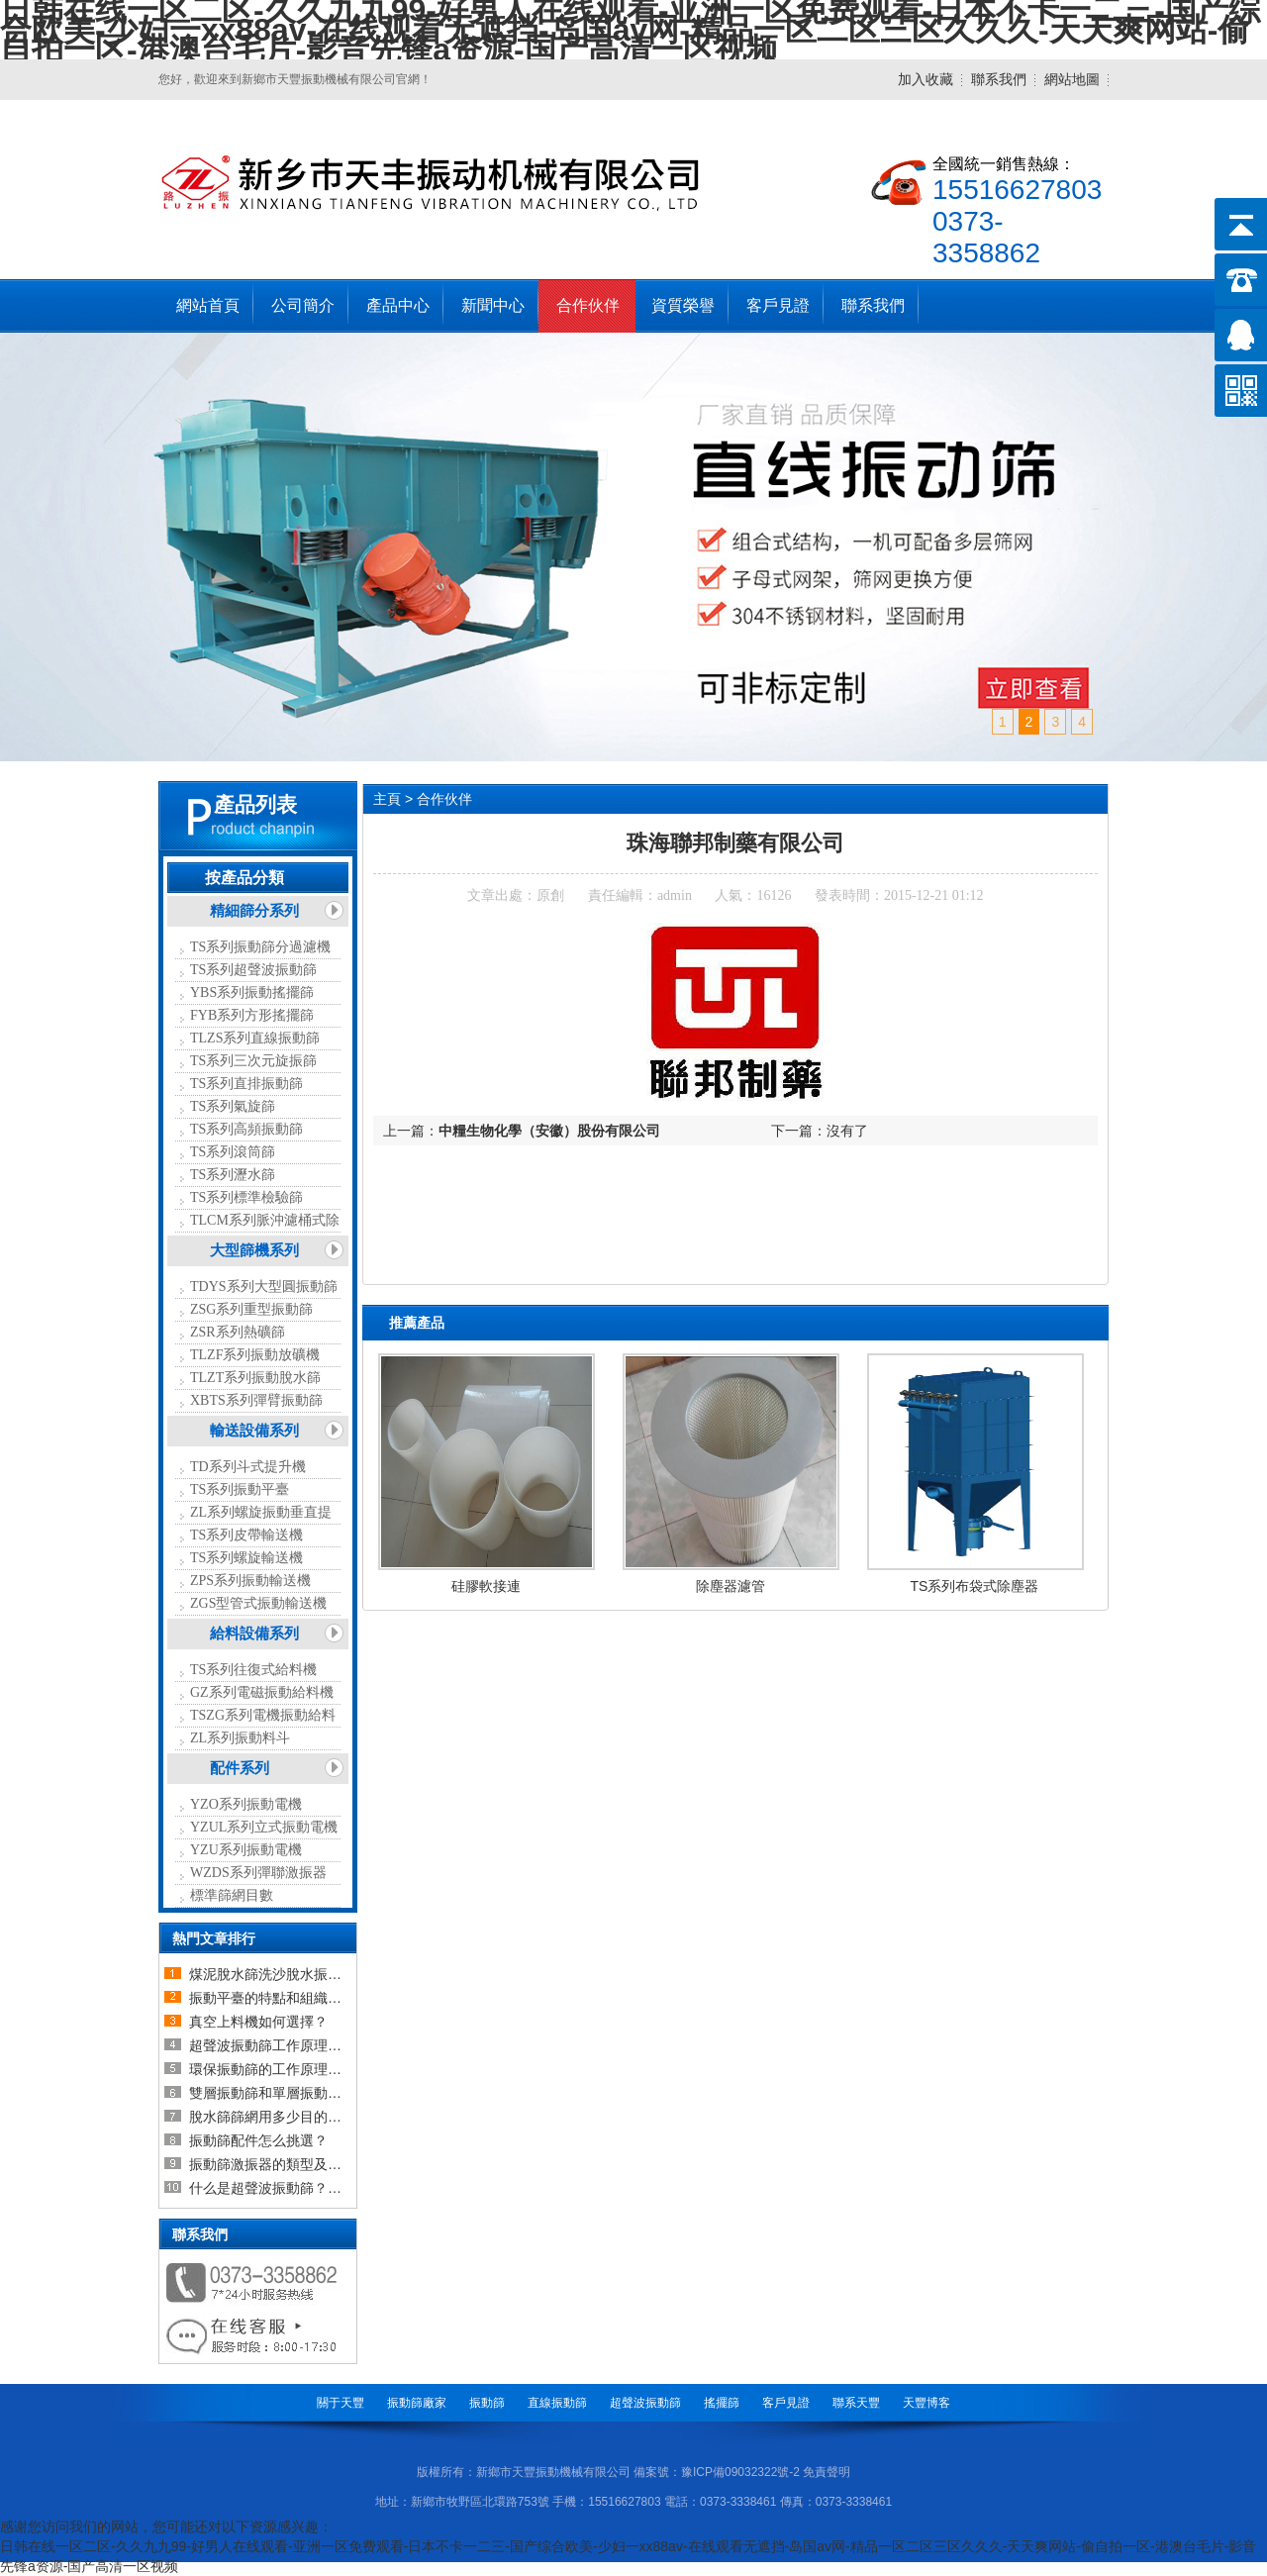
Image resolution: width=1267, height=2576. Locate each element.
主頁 (387, 799)
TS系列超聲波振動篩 (253, 969)
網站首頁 (208, 305)
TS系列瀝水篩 (232, 1174)
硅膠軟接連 (486, 1586)
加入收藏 (925, 79)
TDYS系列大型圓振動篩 (264, 1286)
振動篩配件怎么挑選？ (258, 2140)
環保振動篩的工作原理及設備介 (286, 2069)
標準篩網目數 (231, 1895)
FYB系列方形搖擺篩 (252, 1015)
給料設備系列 (254, 1633)
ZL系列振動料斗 (240, 1738)
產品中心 (398, 305)
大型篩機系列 (254, 1250)
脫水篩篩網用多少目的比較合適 (286, 2117)
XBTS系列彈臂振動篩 (256, 1400)
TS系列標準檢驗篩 (246, 1197)
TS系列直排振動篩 (246, 1083)
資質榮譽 (683, 305)
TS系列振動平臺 (239, 1489)
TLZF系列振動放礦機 (255, 1354)
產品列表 (255, 805)
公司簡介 (303, 305)
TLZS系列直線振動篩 (255, 1038)
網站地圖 (1072, 79)
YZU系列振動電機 (246, 1849)
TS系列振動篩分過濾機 (260, 947)
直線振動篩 (557, 2403)
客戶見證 (778, 305)
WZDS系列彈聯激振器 (258, 1872)
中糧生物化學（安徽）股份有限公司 (549, 1131)
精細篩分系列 (254, 911)
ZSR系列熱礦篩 (237, 1332)
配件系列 (239, 1768)
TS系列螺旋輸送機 (246, 1557)
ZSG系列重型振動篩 (251, 1309)
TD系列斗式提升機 (248, 1466)
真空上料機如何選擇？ (258, 2022)
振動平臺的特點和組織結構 (272, 1998)
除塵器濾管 (730, 1586)
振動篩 (487, 2403)
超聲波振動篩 (645, 2403)
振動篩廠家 (416, 2403)
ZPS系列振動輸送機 (250, 1580)
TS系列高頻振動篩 (246, 1129)
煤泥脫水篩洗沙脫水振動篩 (272, 1974)
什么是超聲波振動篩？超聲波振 (286, 2188)
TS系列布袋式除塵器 (975, 1586)
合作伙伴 (588, 305)
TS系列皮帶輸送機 (246, 1535)
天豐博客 (926, 2403)
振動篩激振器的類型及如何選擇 (286, 2164)
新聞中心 (493, 305)
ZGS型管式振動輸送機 (258, 1603)
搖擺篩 (721, 2403)
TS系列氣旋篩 (232, 1106)
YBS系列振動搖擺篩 (252, 992)
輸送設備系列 (254, 1430)
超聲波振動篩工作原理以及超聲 (286, 2045)
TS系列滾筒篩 (232, 1151)
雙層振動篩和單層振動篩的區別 (286, 2093)
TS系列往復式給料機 (253, 1669)
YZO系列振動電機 (246, 1804)
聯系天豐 (856, 2403)
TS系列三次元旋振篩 (253, 1060)
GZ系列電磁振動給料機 (262, 1692)
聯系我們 (998, 79)
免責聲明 (826, 2472)
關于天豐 (340, 2403)
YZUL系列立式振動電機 (264, 1827)
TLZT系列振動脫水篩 (255, 1377)
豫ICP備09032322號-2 (740, 2472)
